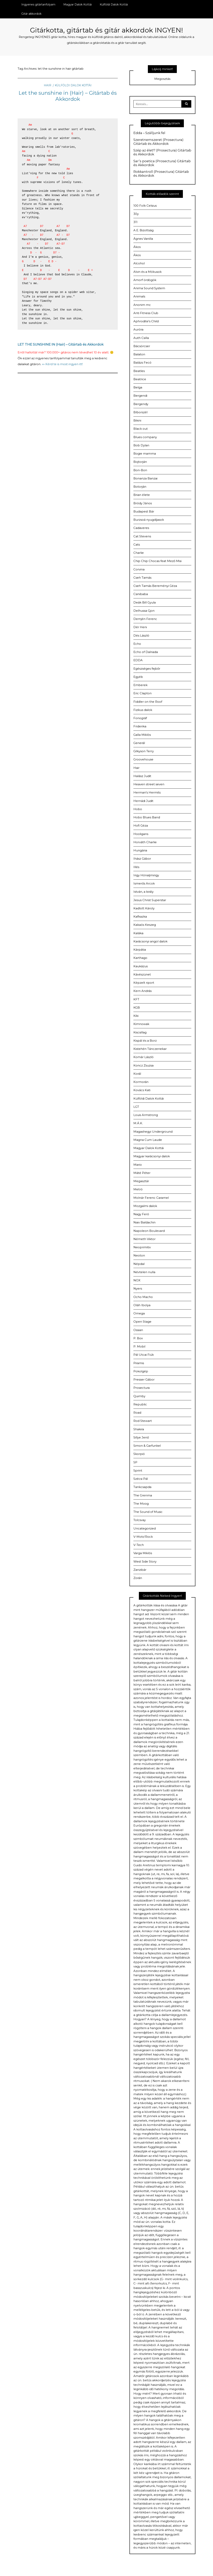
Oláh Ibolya (141, 1305)
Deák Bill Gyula (144, 602)
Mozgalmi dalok (145, 1206)
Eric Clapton (142, 693)
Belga (137, 387)
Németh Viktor (144, 1239)
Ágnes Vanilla (143, 238)
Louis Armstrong (145, 1115)
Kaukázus (140, 966)
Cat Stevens (142, 536)
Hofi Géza (140, 825)
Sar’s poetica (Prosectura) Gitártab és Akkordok (162, 163)
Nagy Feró (141, 1214)
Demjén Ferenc (145, 619)
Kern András (142, 991)
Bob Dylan (141, 445)
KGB (136, 1007)
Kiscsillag (139, 1032)
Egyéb (138, 677)
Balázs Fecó (142, 362)
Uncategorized (144, 1528)
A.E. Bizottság (143, 230)
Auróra (138, 329)
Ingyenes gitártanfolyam (38, 4)
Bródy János (142, 503)
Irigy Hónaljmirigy (146, 875)
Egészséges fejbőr (146, 668)
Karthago (140, 958)
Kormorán (140, 1082)
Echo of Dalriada (145, 652)
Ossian (138, 1330)
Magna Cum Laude (147, 1140)
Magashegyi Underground (153, 1131)
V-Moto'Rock (143, 1536)
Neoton (139, 1255)
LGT (136, 1107)
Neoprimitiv (142, 1247)
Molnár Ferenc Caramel (151, 1198)
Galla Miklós (142, 735)
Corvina (139, 569)
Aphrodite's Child (146, 321)
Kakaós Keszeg (144, 925)
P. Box (138, 1338)
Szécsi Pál (140, 1479)
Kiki (135, 1016)
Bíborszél (140, 412)
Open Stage (142, 1321)
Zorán (137, 1578)
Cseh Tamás (142, 577)
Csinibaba (140, 594)
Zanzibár (139, 1570)
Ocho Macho (143, 1297)
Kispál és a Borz (145, 1040)
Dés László (141, 635)
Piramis (138, 1363)
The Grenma (142, 1495)
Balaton (139, 354)
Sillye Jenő (141, 1437)
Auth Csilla (141, 338)
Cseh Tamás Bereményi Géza (155, 586)
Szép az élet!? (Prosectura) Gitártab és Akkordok (162, 152)
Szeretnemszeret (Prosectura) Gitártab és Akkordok (158, 142)
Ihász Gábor (142, 858)
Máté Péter (141, 1173)
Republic (140, 1404)
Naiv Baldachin (144, 1222)
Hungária (140, 850)
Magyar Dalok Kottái (77, 4)
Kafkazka (140, 916)
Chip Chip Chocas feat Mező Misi (157, 561)
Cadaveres (141, 528)
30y (136, 214)
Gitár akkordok (31, 13)
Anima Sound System (149, 288)
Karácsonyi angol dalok (150, 941)
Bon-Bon (140, 470)
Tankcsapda (142, 1487)
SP (135, 1462)
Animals (139, 296)
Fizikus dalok (142, 710)
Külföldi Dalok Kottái (114, 4)
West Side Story (144, 1561)
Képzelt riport (143, 982)
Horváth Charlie (145, 842)
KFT (136, 999)
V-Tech (138, 1545)
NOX (136, 1280)
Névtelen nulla (144, 1272)
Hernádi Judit (143, 801)
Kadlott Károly (144, 908)
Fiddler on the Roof (147, 701)
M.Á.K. (138, 1123)
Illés (136, 867)
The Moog (141, 1503)
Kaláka (138, 933)
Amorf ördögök (144, 280)
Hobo (137, 809)
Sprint (137, 1470)
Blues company (145, 437)
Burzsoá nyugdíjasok (148, 520)
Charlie (138, 553)
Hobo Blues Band (146, 817)
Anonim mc (142, 305)
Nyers (137, 1288)
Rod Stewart (142, 1421)
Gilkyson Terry (143, 751)
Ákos (137, 247)
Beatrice (139, 379)
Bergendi (140, 395)
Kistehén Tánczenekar (150, 1049)
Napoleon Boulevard (149, 1231)
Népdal (139, 1264)
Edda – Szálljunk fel (149, 133)
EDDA (138, 660)
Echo (137, 644)
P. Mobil (139, 1346)
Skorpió (139, 1454)
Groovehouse (143, 759)
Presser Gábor (144, 1379)
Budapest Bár (143, 511)
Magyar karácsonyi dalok (151, 1156)
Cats (136, 544)
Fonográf (140, 718)
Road (137, 1412)
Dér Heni (140, 627)
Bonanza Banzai (145, 478)
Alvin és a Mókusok (147, 272)
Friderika (139, 726)
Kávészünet (142, 974)
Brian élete (141, 495)
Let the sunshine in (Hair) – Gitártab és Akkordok (68, 96)
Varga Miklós (142, 1553)
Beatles (139, 371)
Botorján (139, 486)
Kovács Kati (141, 1090)
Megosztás (162, 79)
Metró (138, 1189)
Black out (140, 429)
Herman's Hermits (147, 792)
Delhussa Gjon (144, 610)
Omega (139, 1313)
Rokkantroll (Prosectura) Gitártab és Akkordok (161, 173)
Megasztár (141, 1181)
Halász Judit (142, 776)
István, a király (143, 891)
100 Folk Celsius (145, 205)
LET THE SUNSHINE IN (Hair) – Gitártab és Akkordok (60, 344)
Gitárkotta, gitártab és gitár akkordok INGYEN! (106, 30)
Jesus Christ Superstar (149, 900)
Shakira (138, 1429)
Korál (137, 1073)
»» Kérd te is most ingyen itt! (62, 364)
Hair (47, 85)
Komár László (143, 1057)
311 (135, 222)
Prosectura (141, 1388)
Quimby (139, 1396)
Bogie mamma (144, 453)
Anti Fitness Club (145, 313)
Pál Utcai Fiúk (143, 1354)
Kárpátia (139, 949)
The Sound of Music (148, 1512)
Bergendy (140, 404)
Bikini (137, 420)
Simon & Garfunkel (147, 1445)
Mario (137, 1164)
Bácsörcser (141, 346)
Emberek (140, 685)
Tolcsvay (139, 1520)
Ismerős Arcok (144, 883)
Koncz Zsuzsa (143, 1065)
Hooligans (140, 834)
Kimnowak (141, 1024)
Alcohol (139, 263)
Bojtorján (140, 462)
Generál (139, 743)
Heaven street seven (148, 784)
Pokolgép (140, 1371)
